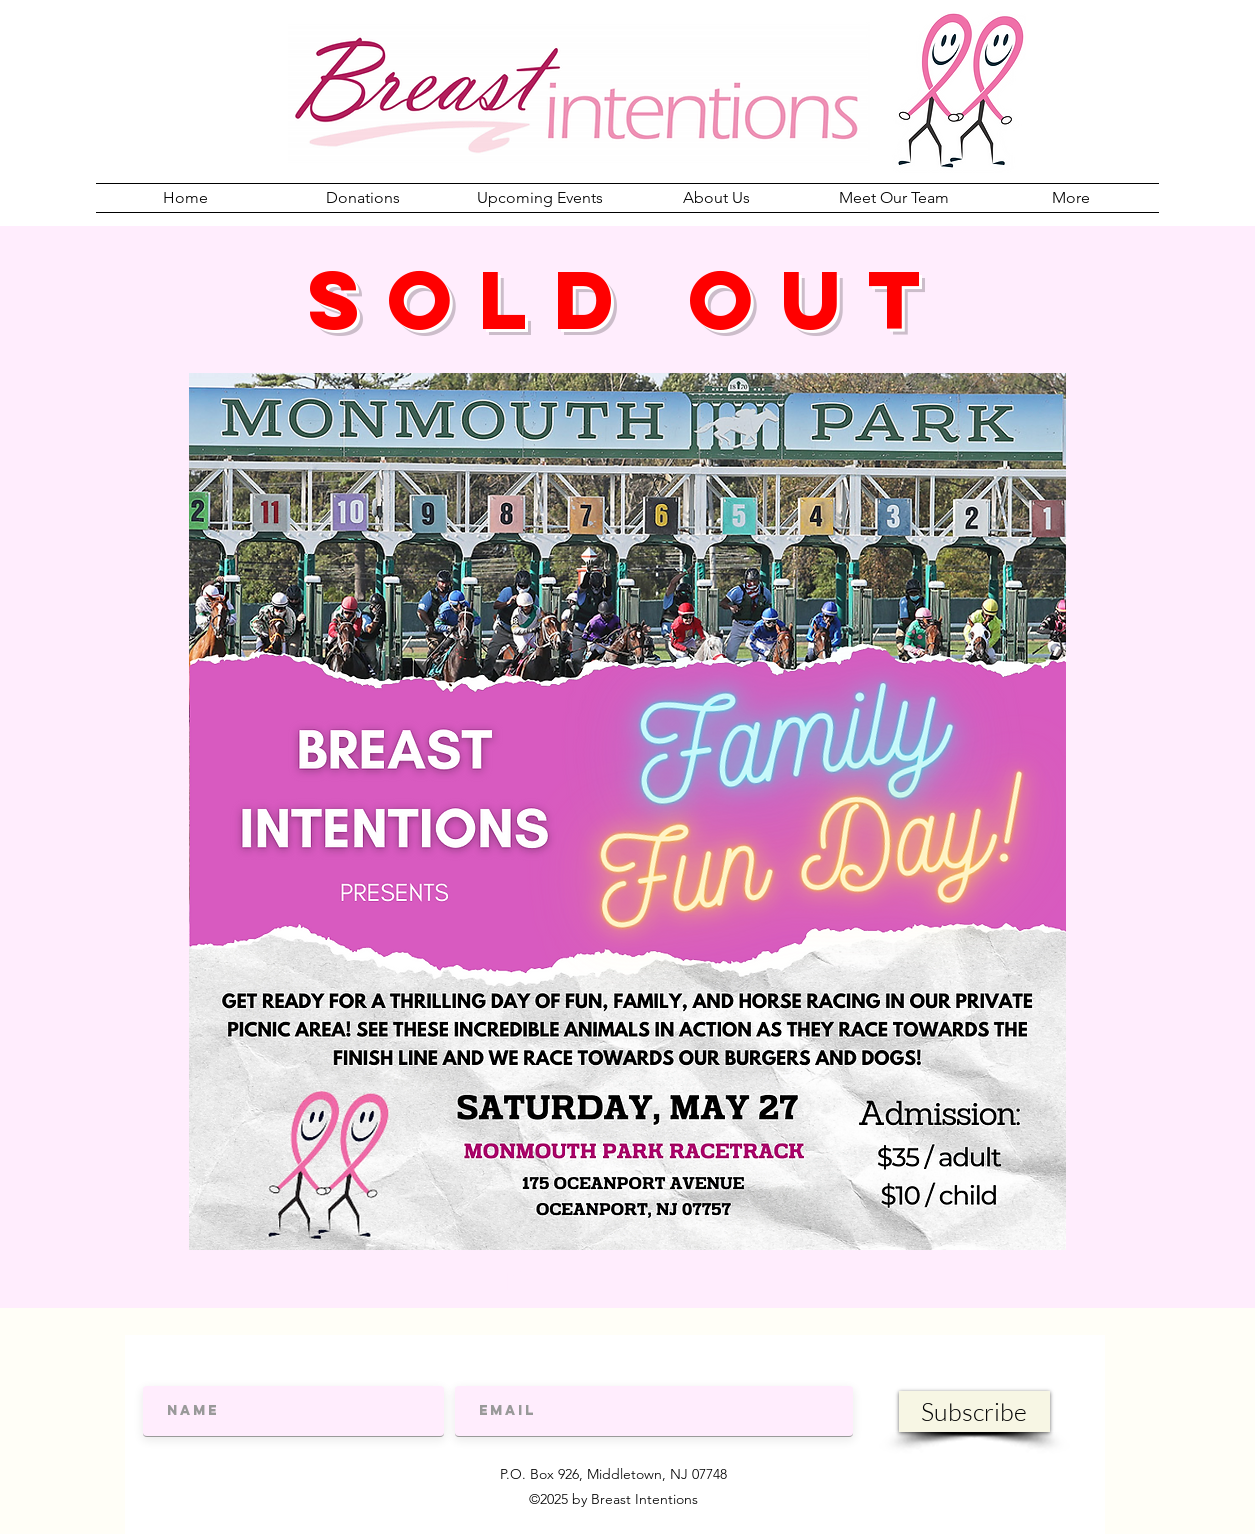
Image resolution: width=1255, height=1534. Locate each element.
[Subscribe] (974, 1411)
